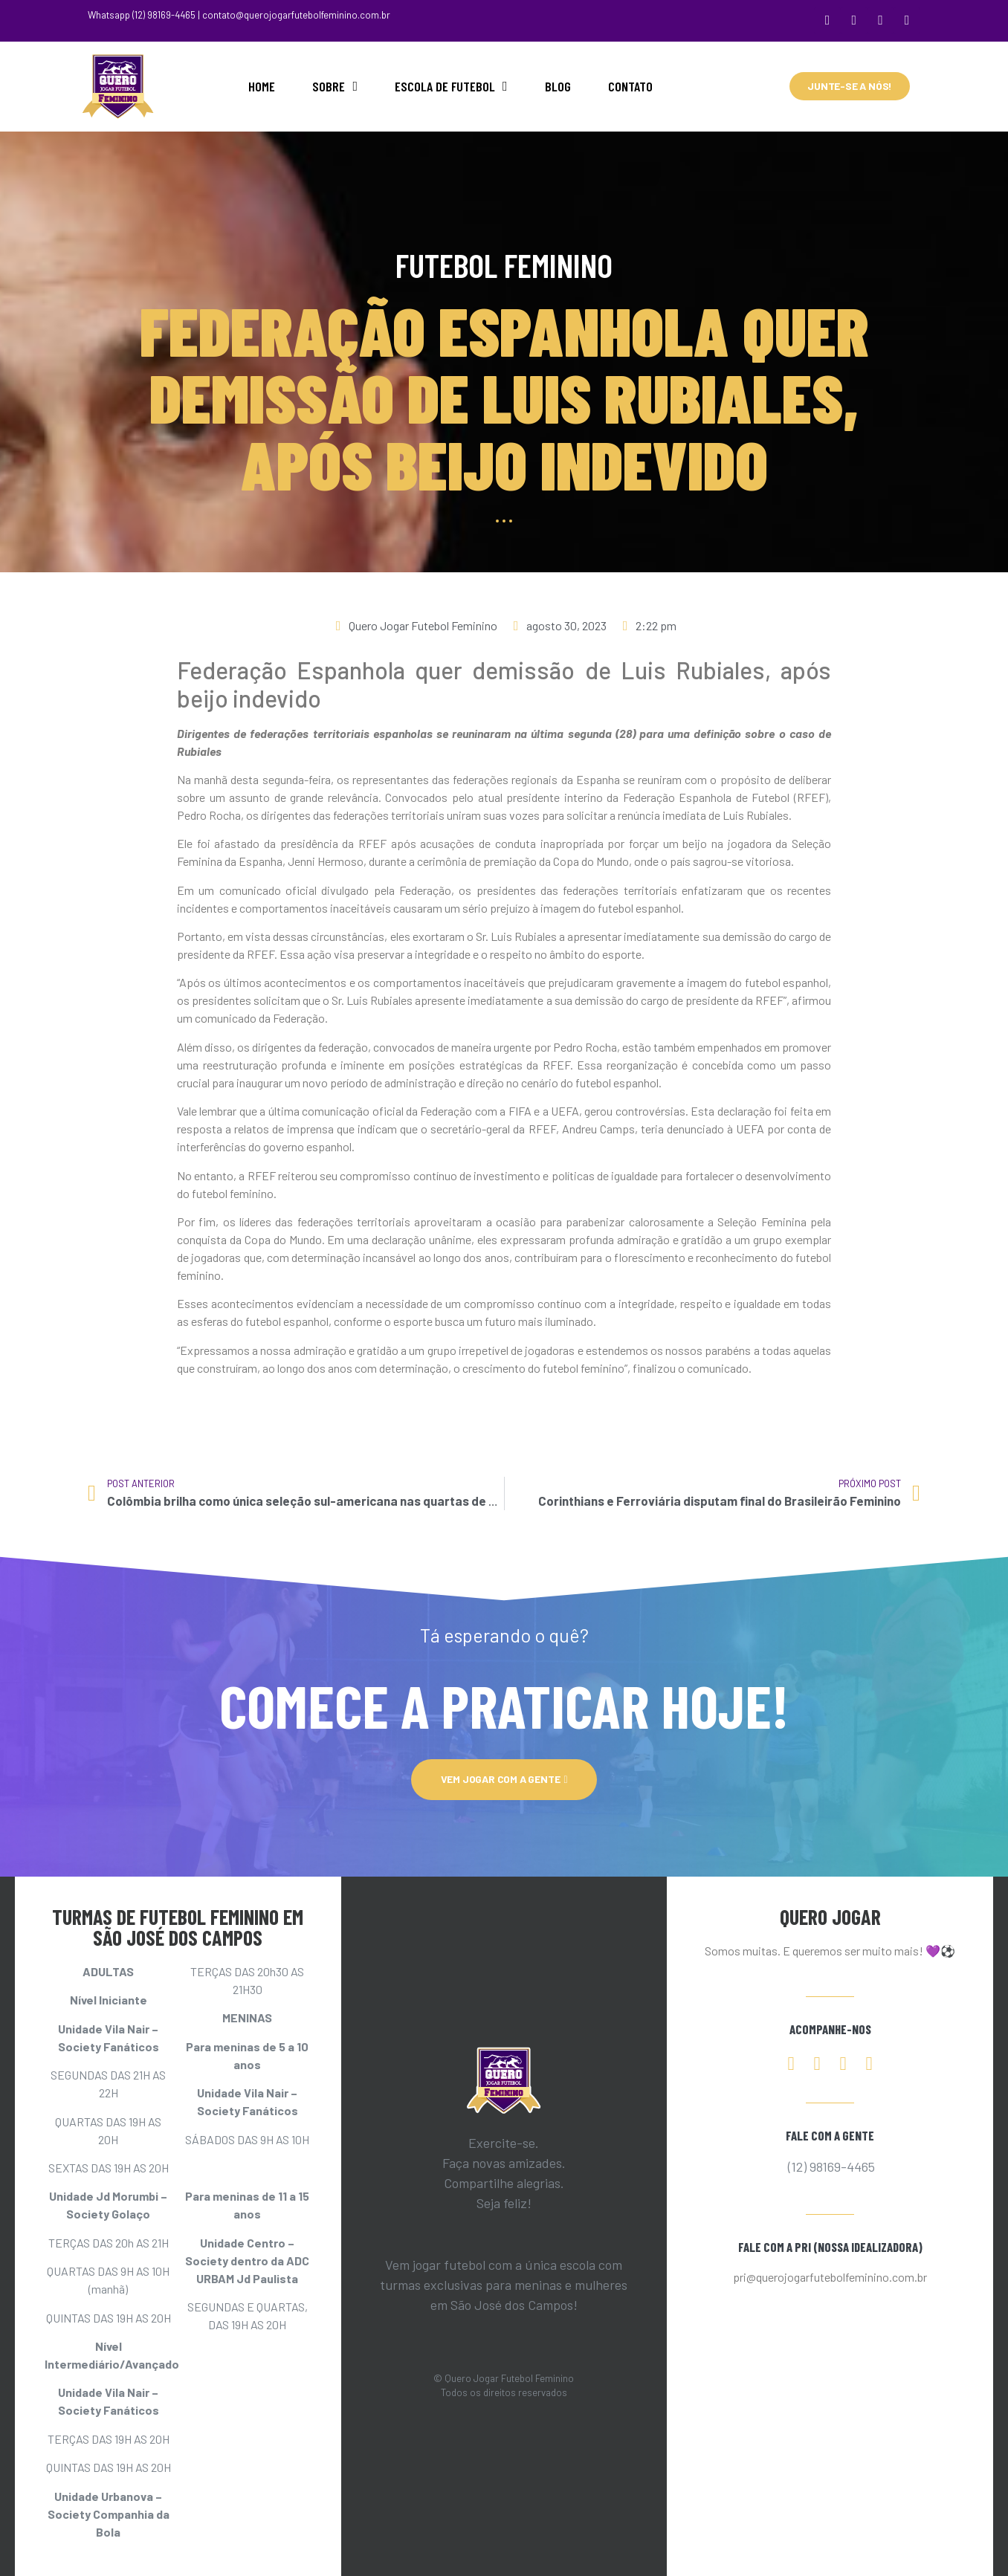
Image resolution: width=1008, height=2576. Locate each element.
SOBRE (335, 85)
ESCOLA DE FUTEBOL (451, 85)
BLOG (558, 85)
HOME (261, 85)
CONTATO (630, 85)
